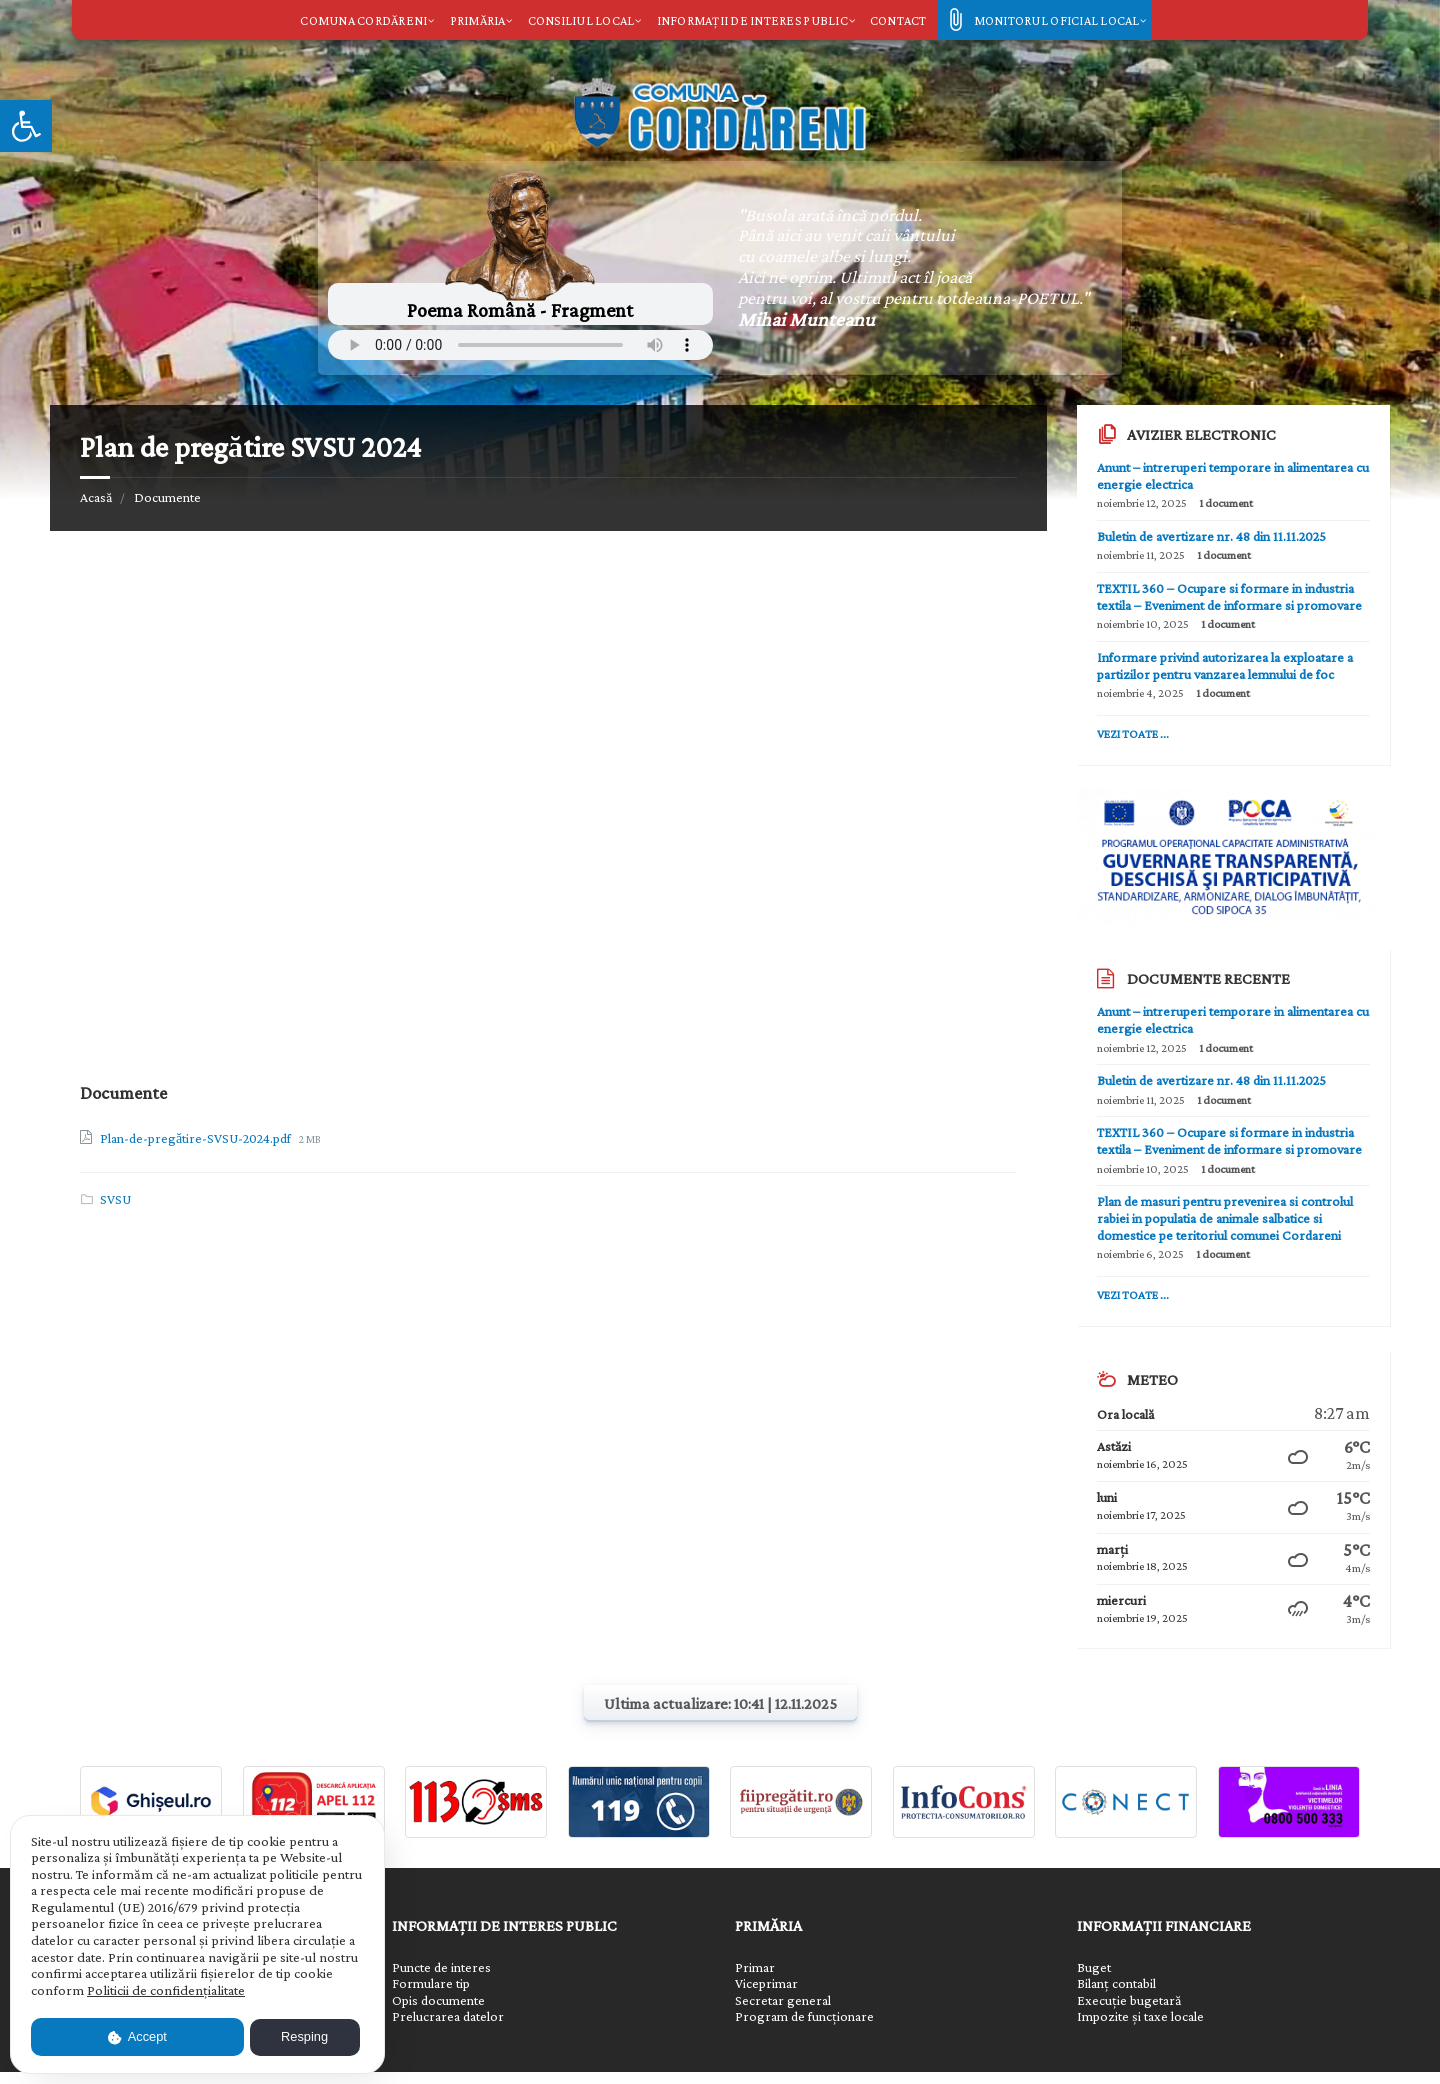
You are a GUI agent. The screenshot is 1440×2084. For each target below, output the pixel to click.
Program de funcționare (804, 2016)
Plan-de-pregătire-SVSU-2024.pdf (197, 1138)
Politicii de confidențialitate (166, 1990)
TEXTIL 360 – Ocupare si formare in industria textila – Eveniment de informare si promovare (1229, 596)
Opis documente (438, 2000)
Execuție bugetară (1129, 2000)
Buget (1094, 1968)
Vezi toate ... (1133, 734)
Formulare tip (431, 1984)
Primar (755, 1968)
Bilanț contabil (1116, 1984)
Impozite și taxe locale (1140, 2016)
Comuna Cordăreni (363, 20)
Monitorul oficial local (1057, 20)
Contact (898, 20)
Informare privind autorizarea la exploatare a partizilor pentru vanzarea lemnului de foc (1225, 665)
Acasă (96, 497)
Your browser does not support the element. (520, 345)
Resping (304, 2036)
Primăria (478, 20)
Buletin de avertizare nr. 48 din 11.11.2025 (1211, 536)
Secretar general (783, 2000)
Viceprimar (766, 1984)
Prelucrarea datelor (448, 2016)
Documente (167, 497)
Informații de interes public (752, 20)
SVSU (115, 1199)
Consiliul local (581, 20)
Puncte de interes (441, 1968)
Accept (137, 2036)
